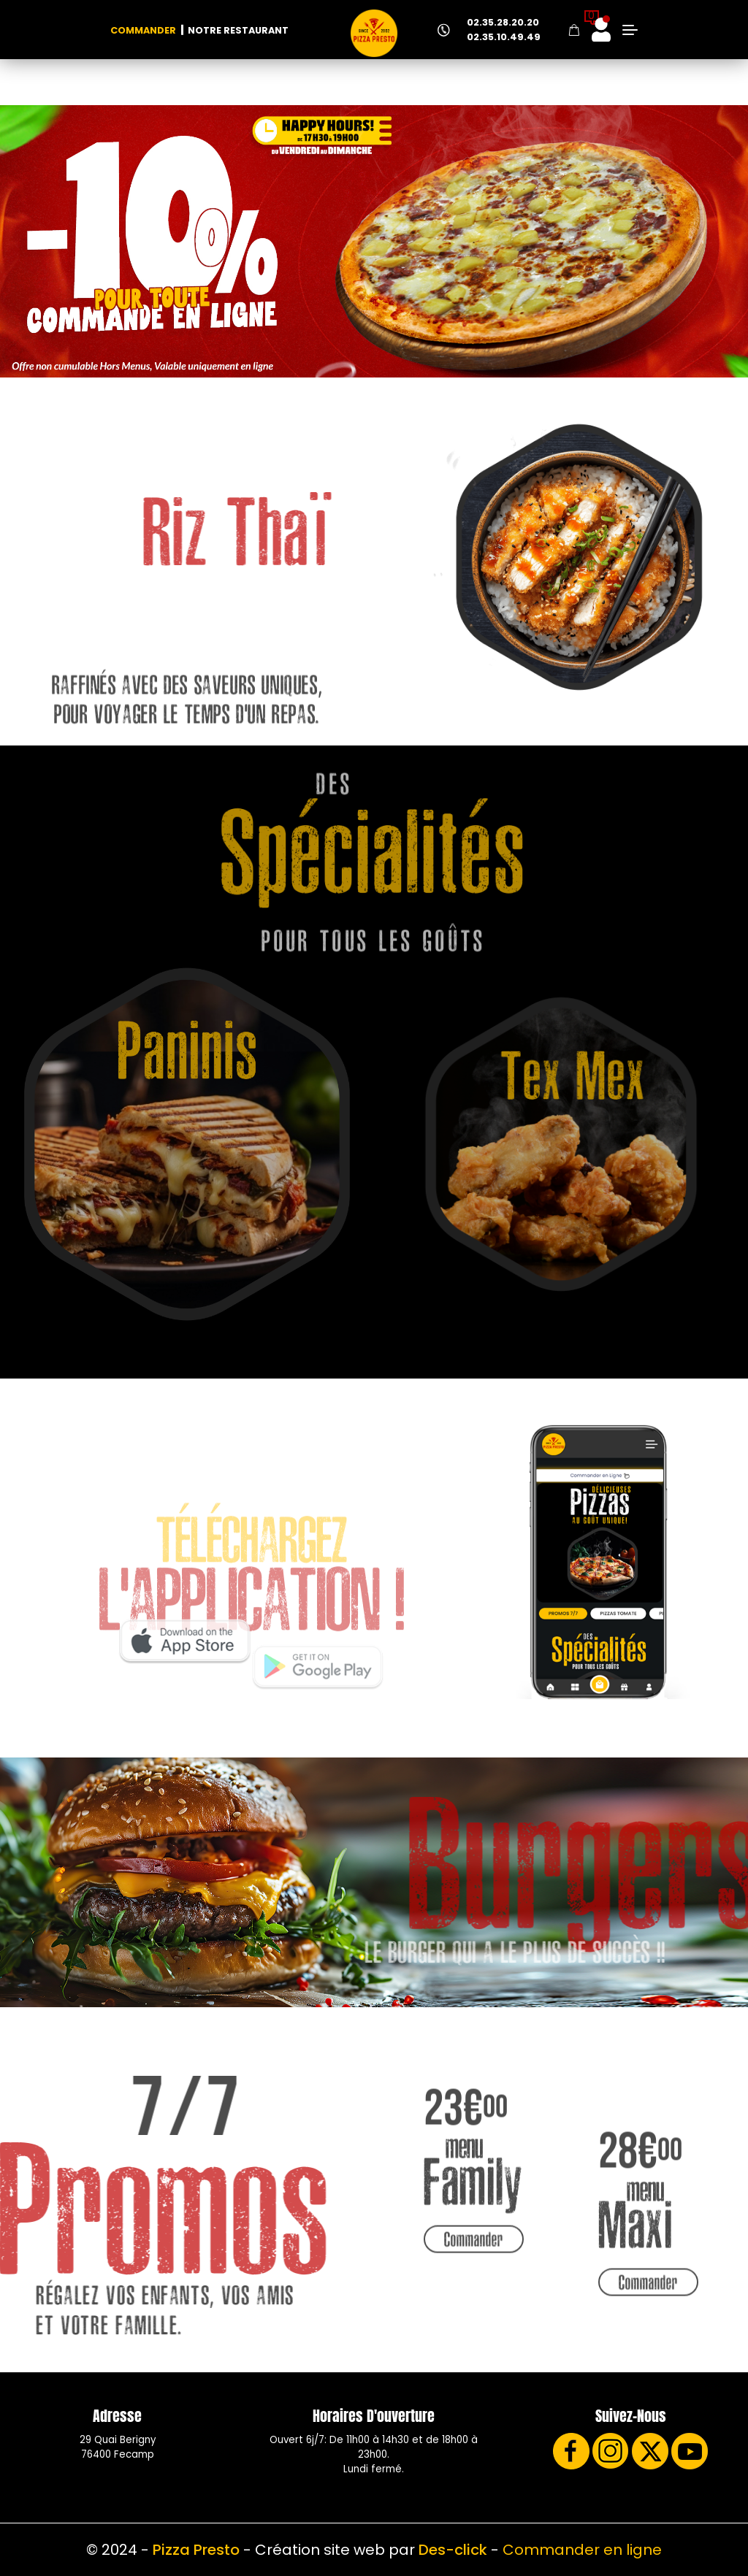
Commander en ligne (582, 2549)
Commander (143, 30)
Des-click (453, 2549)
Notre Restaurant (238, 30)
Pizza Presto (196, 2549)
